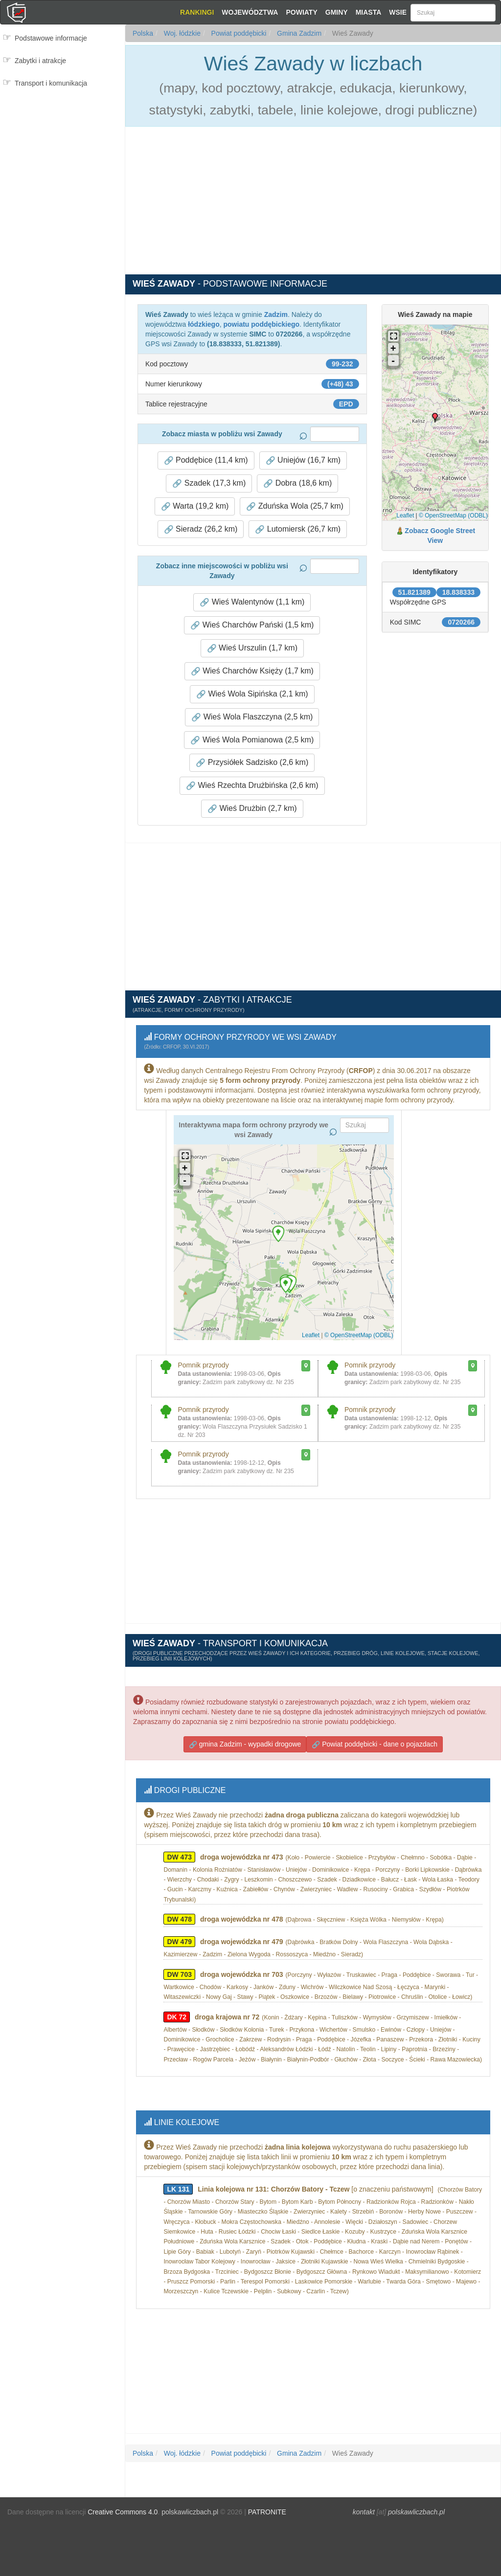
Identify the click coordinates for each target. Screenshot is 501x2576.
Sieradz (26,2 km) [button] (201, 529)
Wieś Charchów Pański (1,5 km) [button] (252, 625)
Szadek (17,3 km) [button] (209, 483)
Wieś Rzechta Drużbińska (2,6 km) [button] (252, 785)
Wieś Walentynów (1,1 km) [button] (252, 602)
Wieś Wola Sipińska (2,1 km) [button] (252, 694)
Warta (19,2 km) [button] (195, 506)
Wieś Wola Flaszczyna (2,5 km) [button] (252, 717)
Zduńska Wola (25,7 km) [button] (294, 506)
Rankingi (197, 12)
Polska (143, 33)
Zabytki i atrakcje (40, 61)
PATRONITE (267, 2503)
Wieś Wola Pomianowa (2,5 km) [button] (252, 740)
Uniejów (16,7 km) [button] (303, 460)
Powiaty (301, 12)
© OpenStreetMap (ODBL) (453, 515)
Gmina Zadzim (298, 33)
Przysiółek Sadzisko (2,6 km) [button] (252, 762)
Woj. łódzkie (181, 33)
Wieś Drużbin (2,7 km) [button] (252, 808)
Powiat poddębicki (238, 33)
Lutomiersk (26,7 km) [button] (298, 529)
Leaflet (405, 515)
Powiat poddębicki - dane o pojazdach (374, 1740)
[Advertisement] (62, 134)
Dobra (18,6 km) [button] (297, 483)
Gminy (336, 12)
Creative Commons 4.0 (123, 2503)
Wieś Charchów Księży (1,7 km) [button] (252, 671)
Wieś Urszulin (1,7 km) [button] (252, 648)
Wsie (398, 12)
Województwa (250, 12)
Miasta (369, 12)
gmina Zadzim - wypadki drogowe (245, 1740)
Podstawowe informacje (51, 38)
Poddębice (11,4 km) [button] (206, 460)
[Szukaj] (453, 13)
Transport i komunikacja (51, 83)
